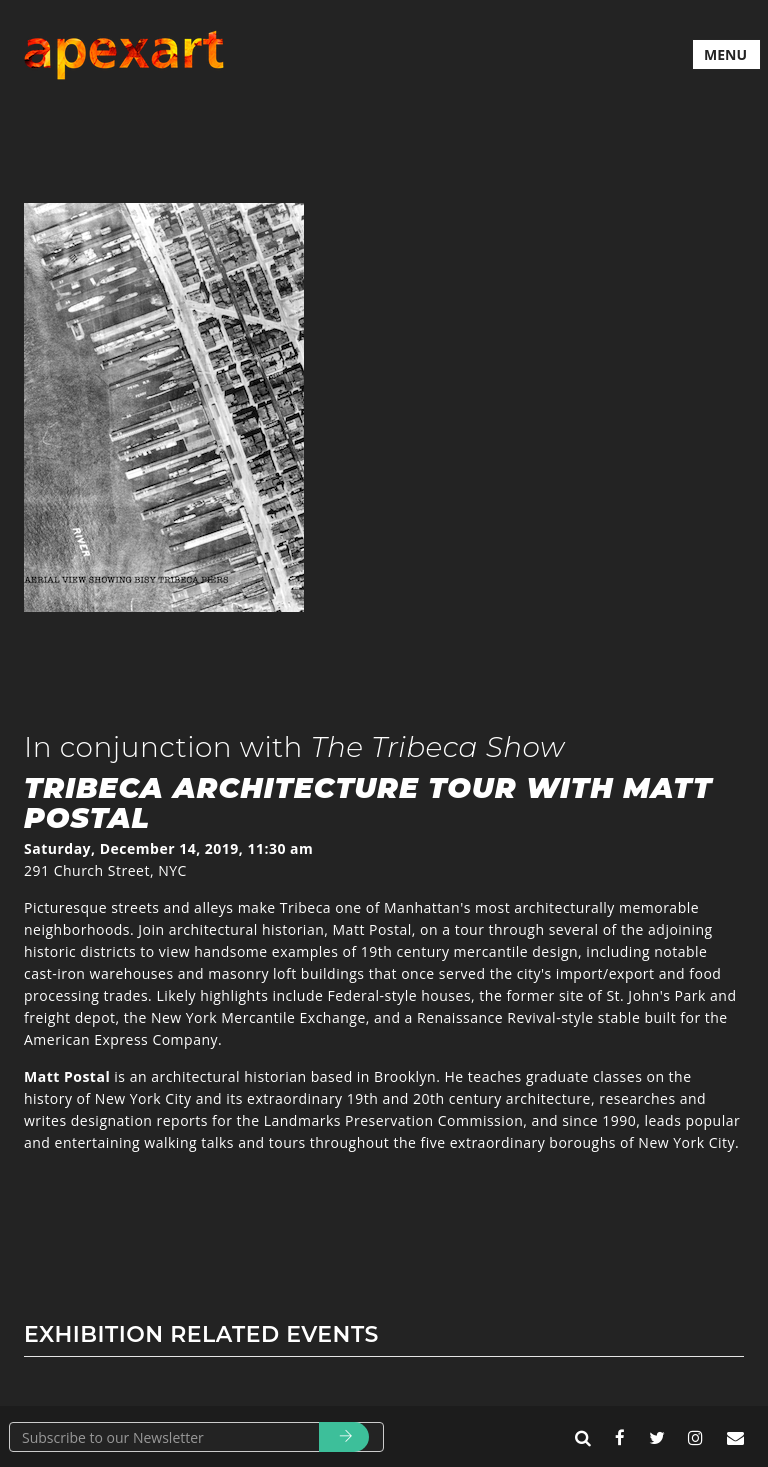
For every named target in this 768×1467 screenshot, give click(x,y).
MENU (725, 54)
